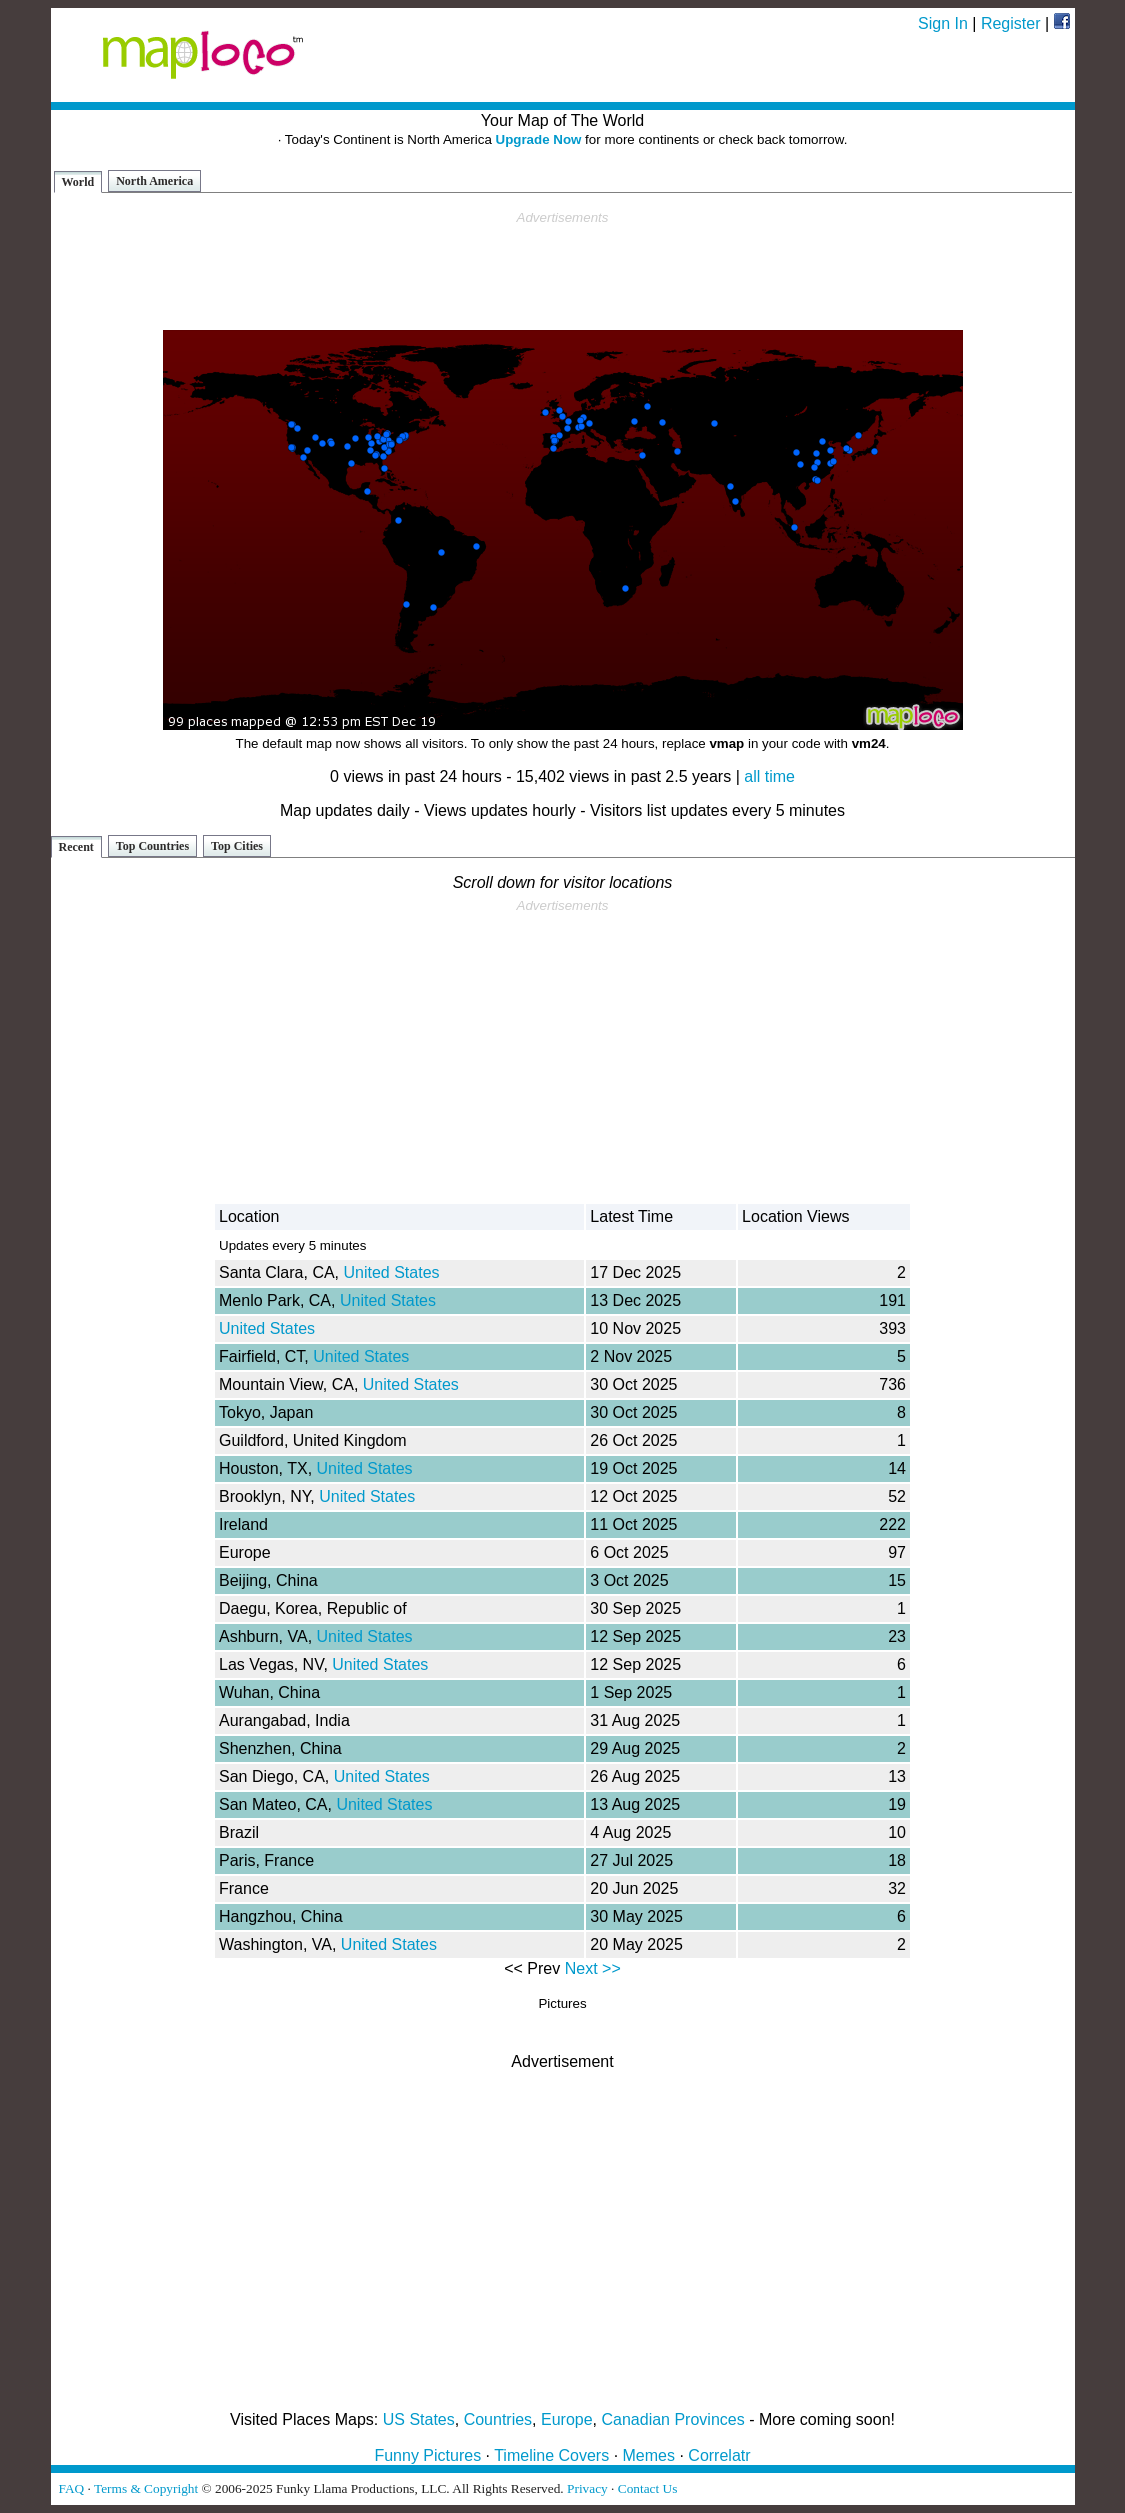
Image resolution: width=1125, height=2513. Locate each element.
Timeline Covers (551, 2455)
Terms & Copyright (146, 2488)
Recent (76, 847)
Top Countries (152, 846)
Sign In (943, 23)
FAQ (72, 2488)
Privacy (587, 2488)
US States (419, 2419)
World (78, 182)
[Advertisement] (563, 271)
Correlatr (719, 2455)
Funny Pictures (427, 2455)
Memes (649, 2455)
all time (769, 776)
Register (1011, 23)
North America (154, 181)
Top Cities (237, 846)
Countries (498, 2419)
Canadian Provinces (672, 2419)
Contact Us (648, 2488)
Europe (567, 2419)
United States (392, 1272)
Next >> (593, 1968)
